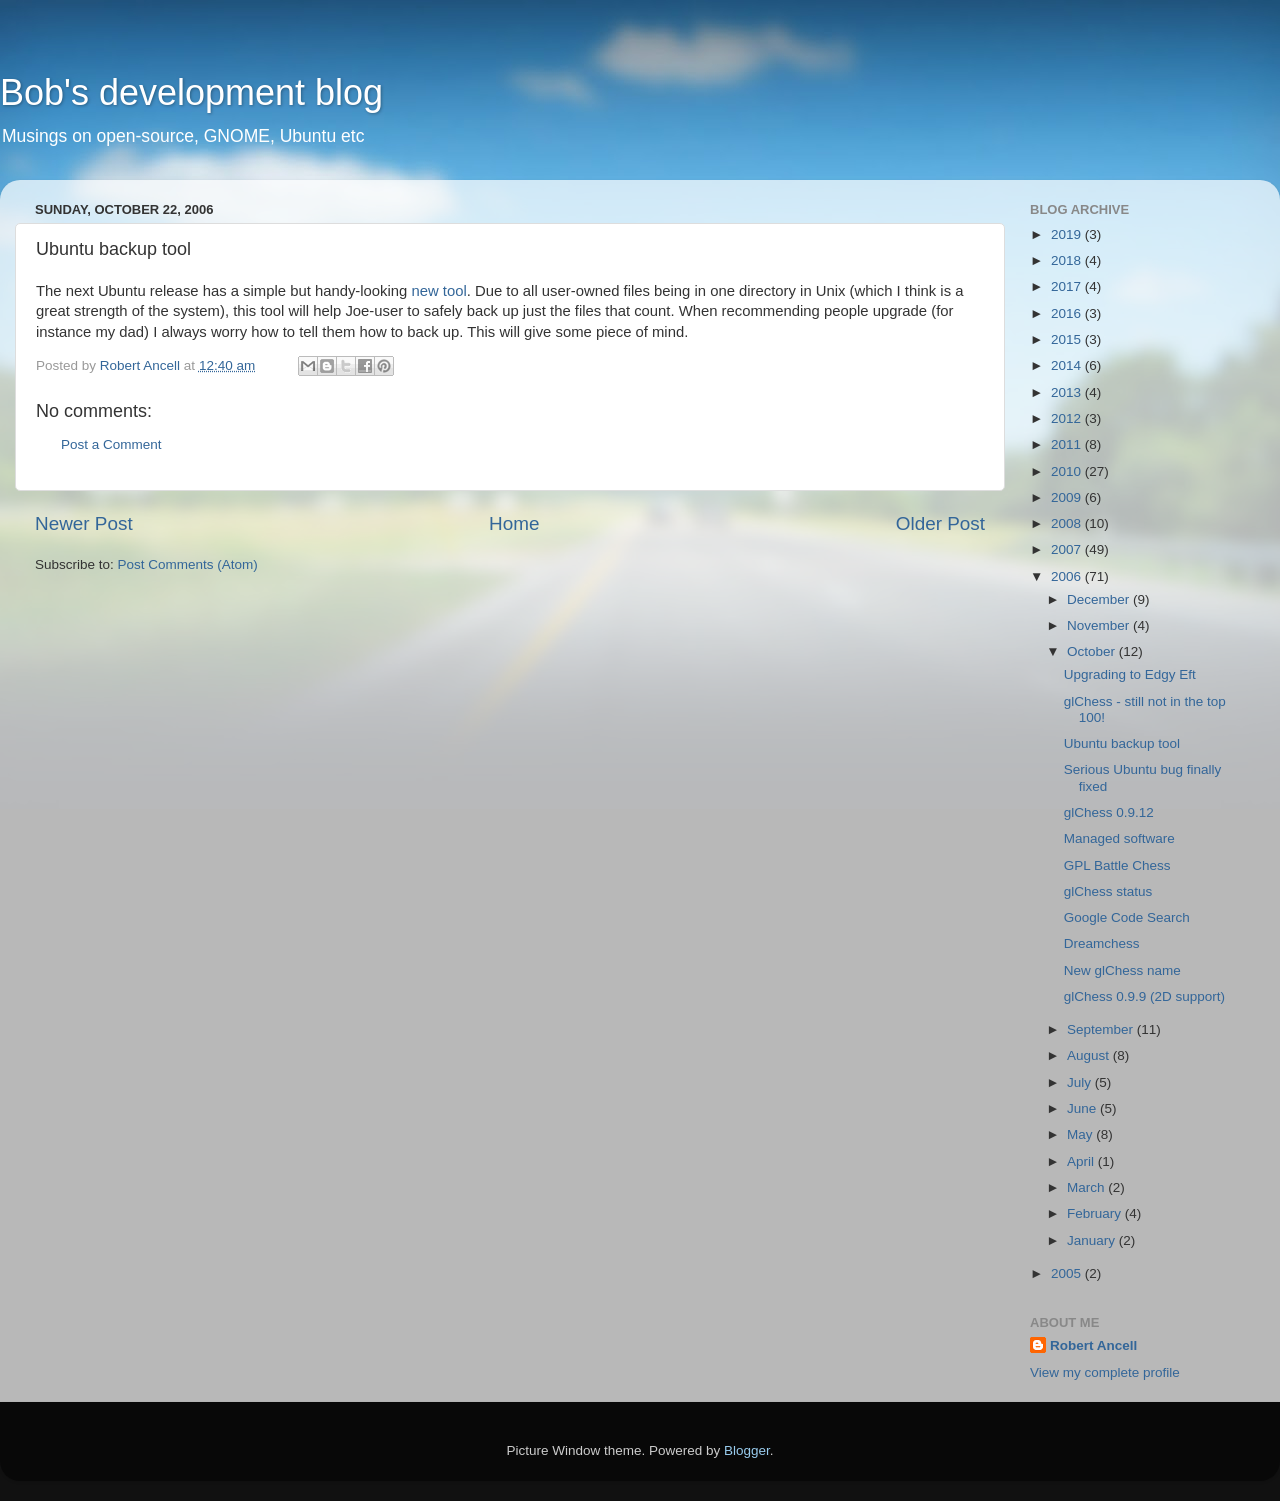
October (1093, 651)
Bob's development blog (191, 92)
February (1096, 1213)
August (1090, 1055)
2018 (1068, 260)
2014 (1068, 365)
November (1100, 625)
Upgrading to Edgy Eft (1130, 674)
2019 (1068, 234)
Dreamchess (1102, 943)
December (1100, 599)
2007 (1068, 549)
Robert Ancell (1093, 1345)
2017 (1068, 286)
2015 (1068, 339)
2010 (1068, 471)
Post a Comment (111, 444)
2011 (1068, 444)
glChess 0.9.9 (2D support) (1144, 996)
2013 (1068, 392)
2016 (1068, 313)
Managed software (1119, 838)
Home (514, 523)
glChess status (1108, 891)
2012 (1068, 418)
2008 (1068, 523)
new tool (438, 291)
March (1087, 1187)
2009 (1068, 497)
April (1082, 1161)
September (1102, 1029)
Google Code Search (1127, 917)
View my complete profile (1105, 1372)
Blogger (747, 1450)
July (1081, 1082)
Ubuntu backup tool (1122, 743)
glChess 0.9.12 (1109, 812)
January (1093, 1240)
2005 (1068, 1273)
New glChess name (1122, 970)
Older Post (940, 523)
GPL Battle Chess (1117, 865)
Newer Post (84, 523)
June (1083, 1108)
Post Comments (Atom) (188, 564)
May (1081, 1134)
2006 (1068, 576)
